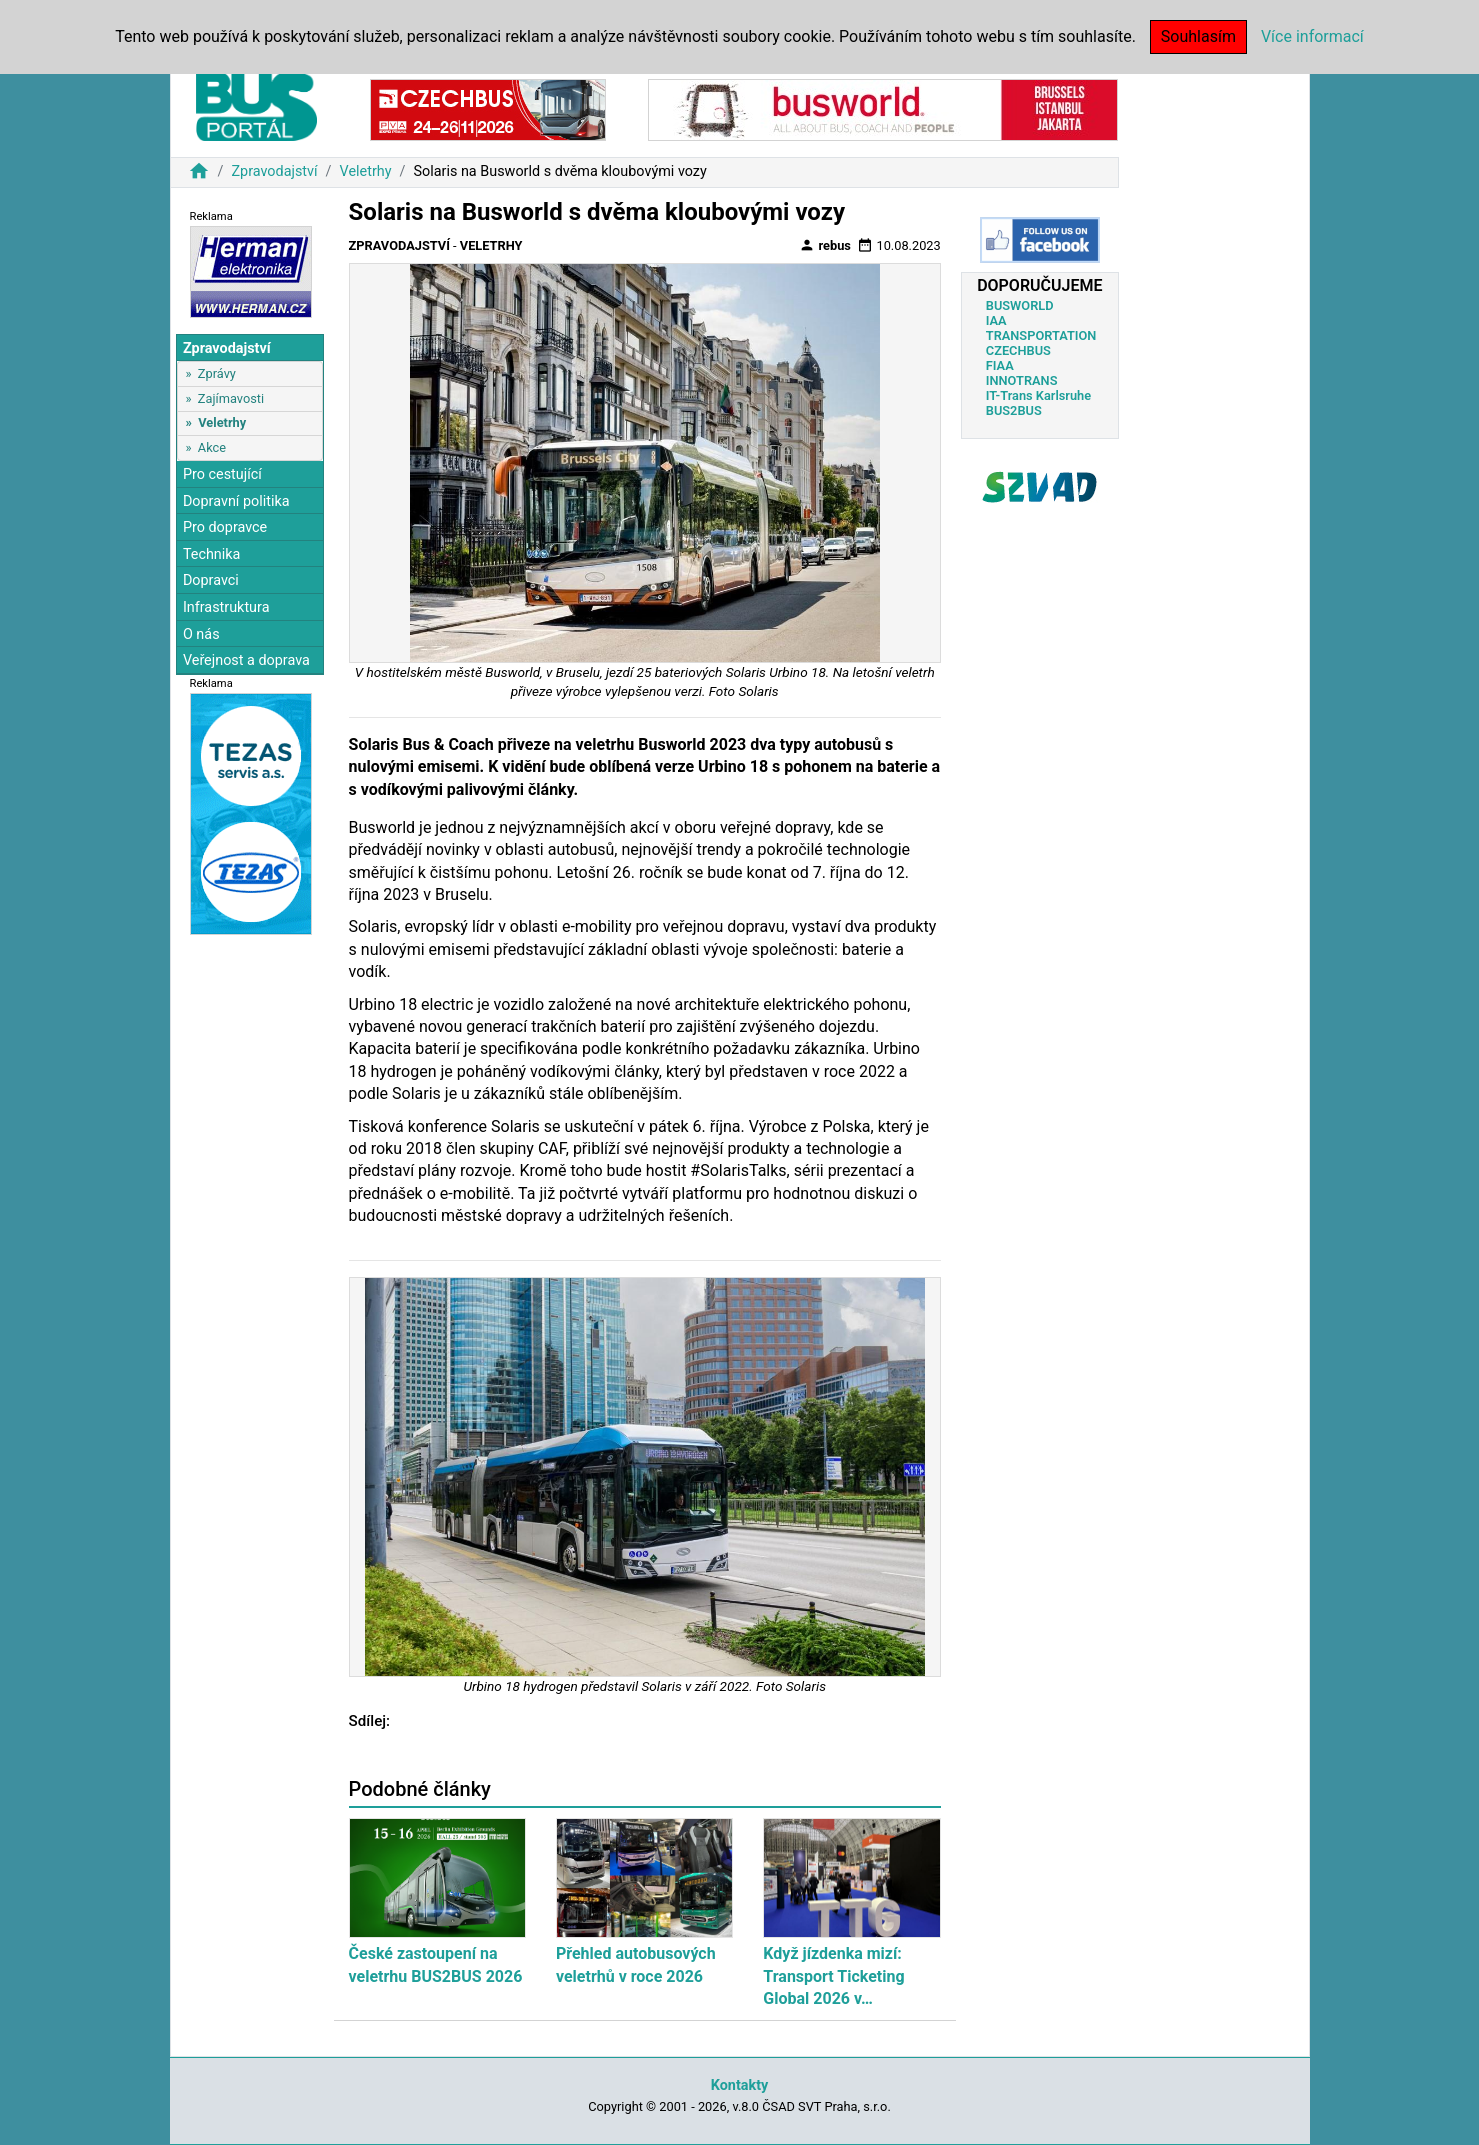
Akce (212, 447)
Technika (212, 554)
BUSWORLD (1020, 305)
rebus (825, 245)
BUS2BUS (1014, 410)
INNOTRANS (1022, 380)
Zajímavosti (231, 398)
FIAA (1000, 365)
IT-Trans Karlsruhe (1038, 395)
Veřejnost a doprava (246, 660)
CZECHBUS (1018, 350)
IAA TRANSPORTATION (1041, 328)
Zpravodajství (274, 171)
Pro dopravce (225, 527)
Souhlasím (1198, 36)
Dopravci (211, 580)
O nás (201, 634)
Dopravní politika (236, 501)
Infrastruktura (226, 607)
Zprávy (217, 373)
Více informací (1312, 36)
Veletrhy (366, 171)
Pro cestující (222, 474)
